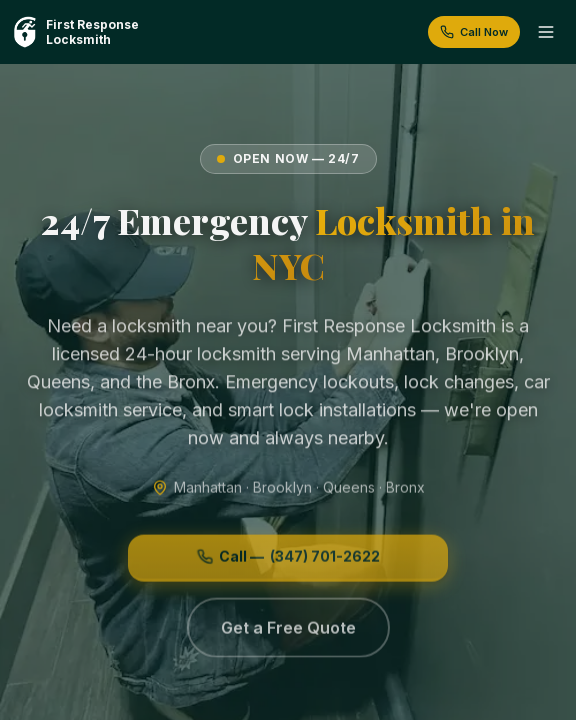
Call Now (474, 32)
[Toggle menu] (546, 32)
